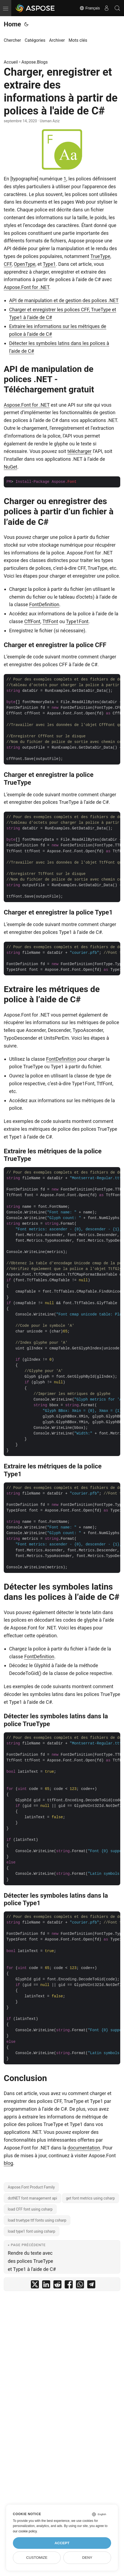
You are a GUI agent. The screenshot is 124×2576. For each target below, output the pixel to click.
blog (8, 2163)
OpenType (24, 264)
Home (12, 24)
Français (89, 8)
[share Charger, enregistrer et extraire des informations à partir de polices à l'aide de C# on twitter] (35, 2285)
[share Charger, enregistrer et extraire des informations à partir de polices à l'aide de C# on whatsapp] (80, 2285)
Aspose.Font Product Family (31, 2187)
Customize (36, 2558)
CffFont (32, 621)
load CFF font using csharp (30, 2209)
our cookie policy (25, 2531)
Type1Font (77, 621)
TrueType (100, 256)
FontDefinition (44, 604)
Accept (62, 2543)
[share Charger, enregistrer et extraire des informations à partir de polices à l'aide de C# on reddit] (57, 2285)
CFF (8, 264)
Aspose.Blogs (34, 62)
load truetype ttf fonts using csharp (37, 2220)
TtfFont (50, 621)
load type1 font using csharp (31, 2231)
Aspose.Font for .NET (26, 287)
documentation (84, 2148)
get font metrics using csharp (90, 2198)
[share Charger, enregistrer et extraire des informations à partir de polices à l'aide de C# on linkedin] (46, 2285)
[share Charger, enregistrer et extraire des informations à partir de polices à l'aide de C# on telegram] (91, 2285)
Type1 (49, 264)
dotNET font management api (32, 2198)
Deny (87, 2558)
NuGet (10, 467)
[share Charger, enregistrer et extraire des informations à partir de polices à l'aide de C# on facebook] (69, 2285)
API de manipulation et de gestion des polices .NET (64, 300)
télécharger (79, 451)
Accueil (11, 62)
